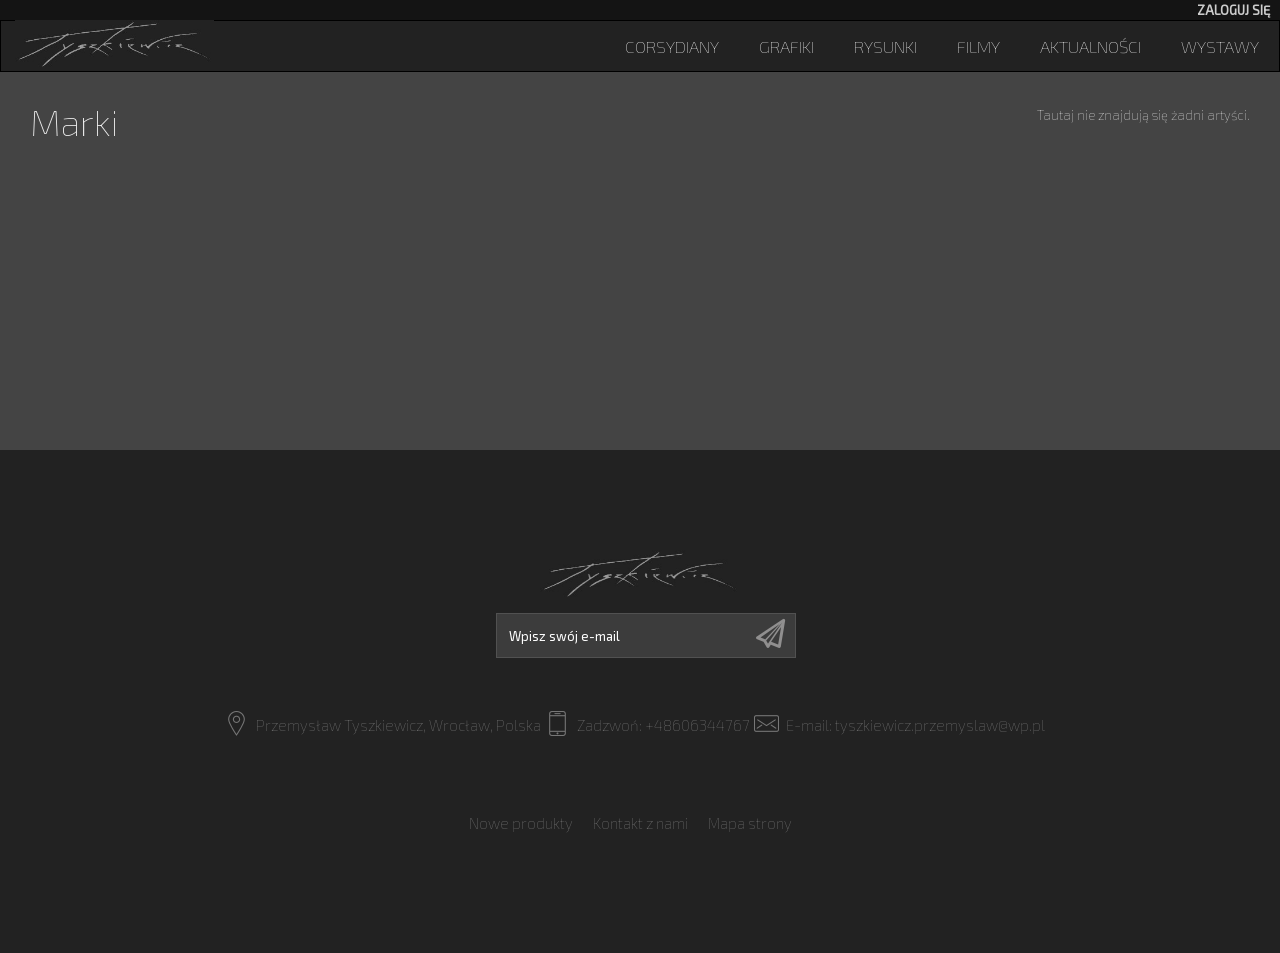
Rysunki (885, 46)
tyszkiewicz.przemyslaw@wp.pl (940, 725)
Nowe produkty (521, 823)
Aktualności (1090, 46)
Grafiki (786, 46)
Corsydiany (672, 46)
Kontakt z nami (640, 823)
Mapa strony (750, 823)
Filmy (978, 46)
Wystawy (1220, 46)
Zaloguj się (1233, 10)
